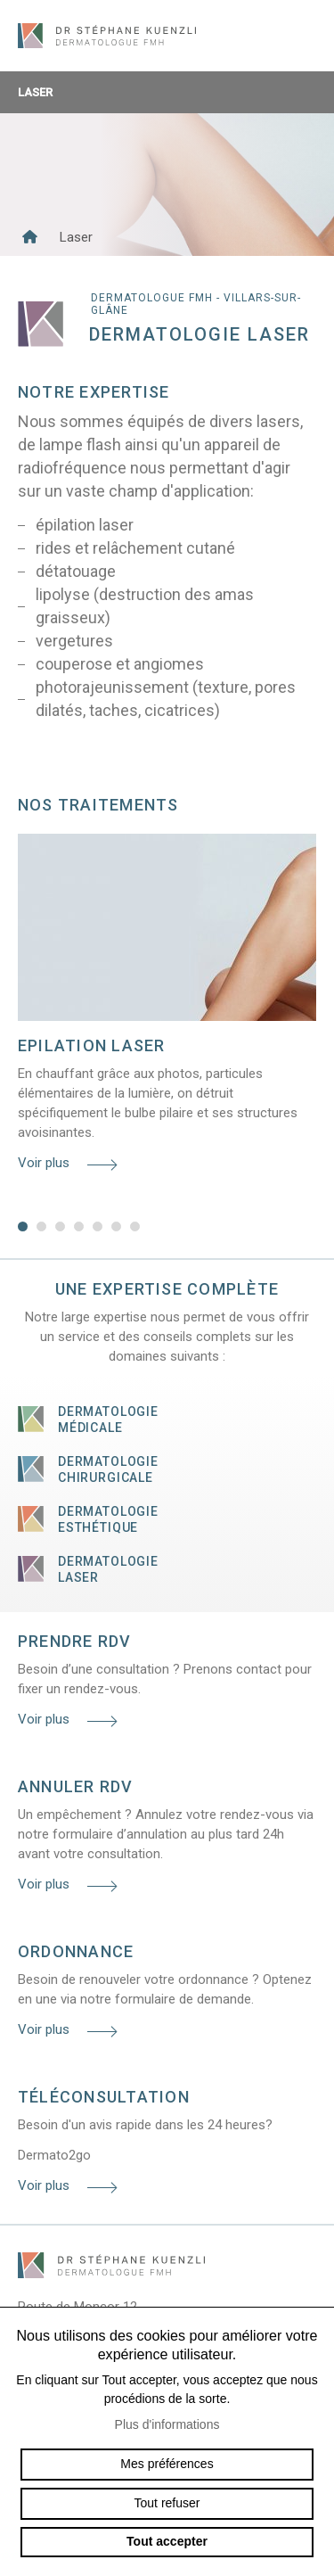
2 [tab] (41, 1226)
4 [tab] (79, 1226)
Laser (167, 92)
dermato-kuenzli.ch (107, 35)
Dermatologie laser (108, 1569)
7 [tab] (135, 1226)
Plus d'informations (167, 2424)
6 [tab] (116, 1226)
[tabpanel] (167, 1008)
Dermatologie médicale (108, 1419)
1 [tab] (23, 1226)
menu (303, 35)
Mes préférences (166, 2464)
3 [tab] (60, 1226)
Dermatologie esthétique (108, 1519)
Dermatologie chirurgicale (108, 1469)
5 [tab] (97, 1226)
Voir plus (43, 1163)
